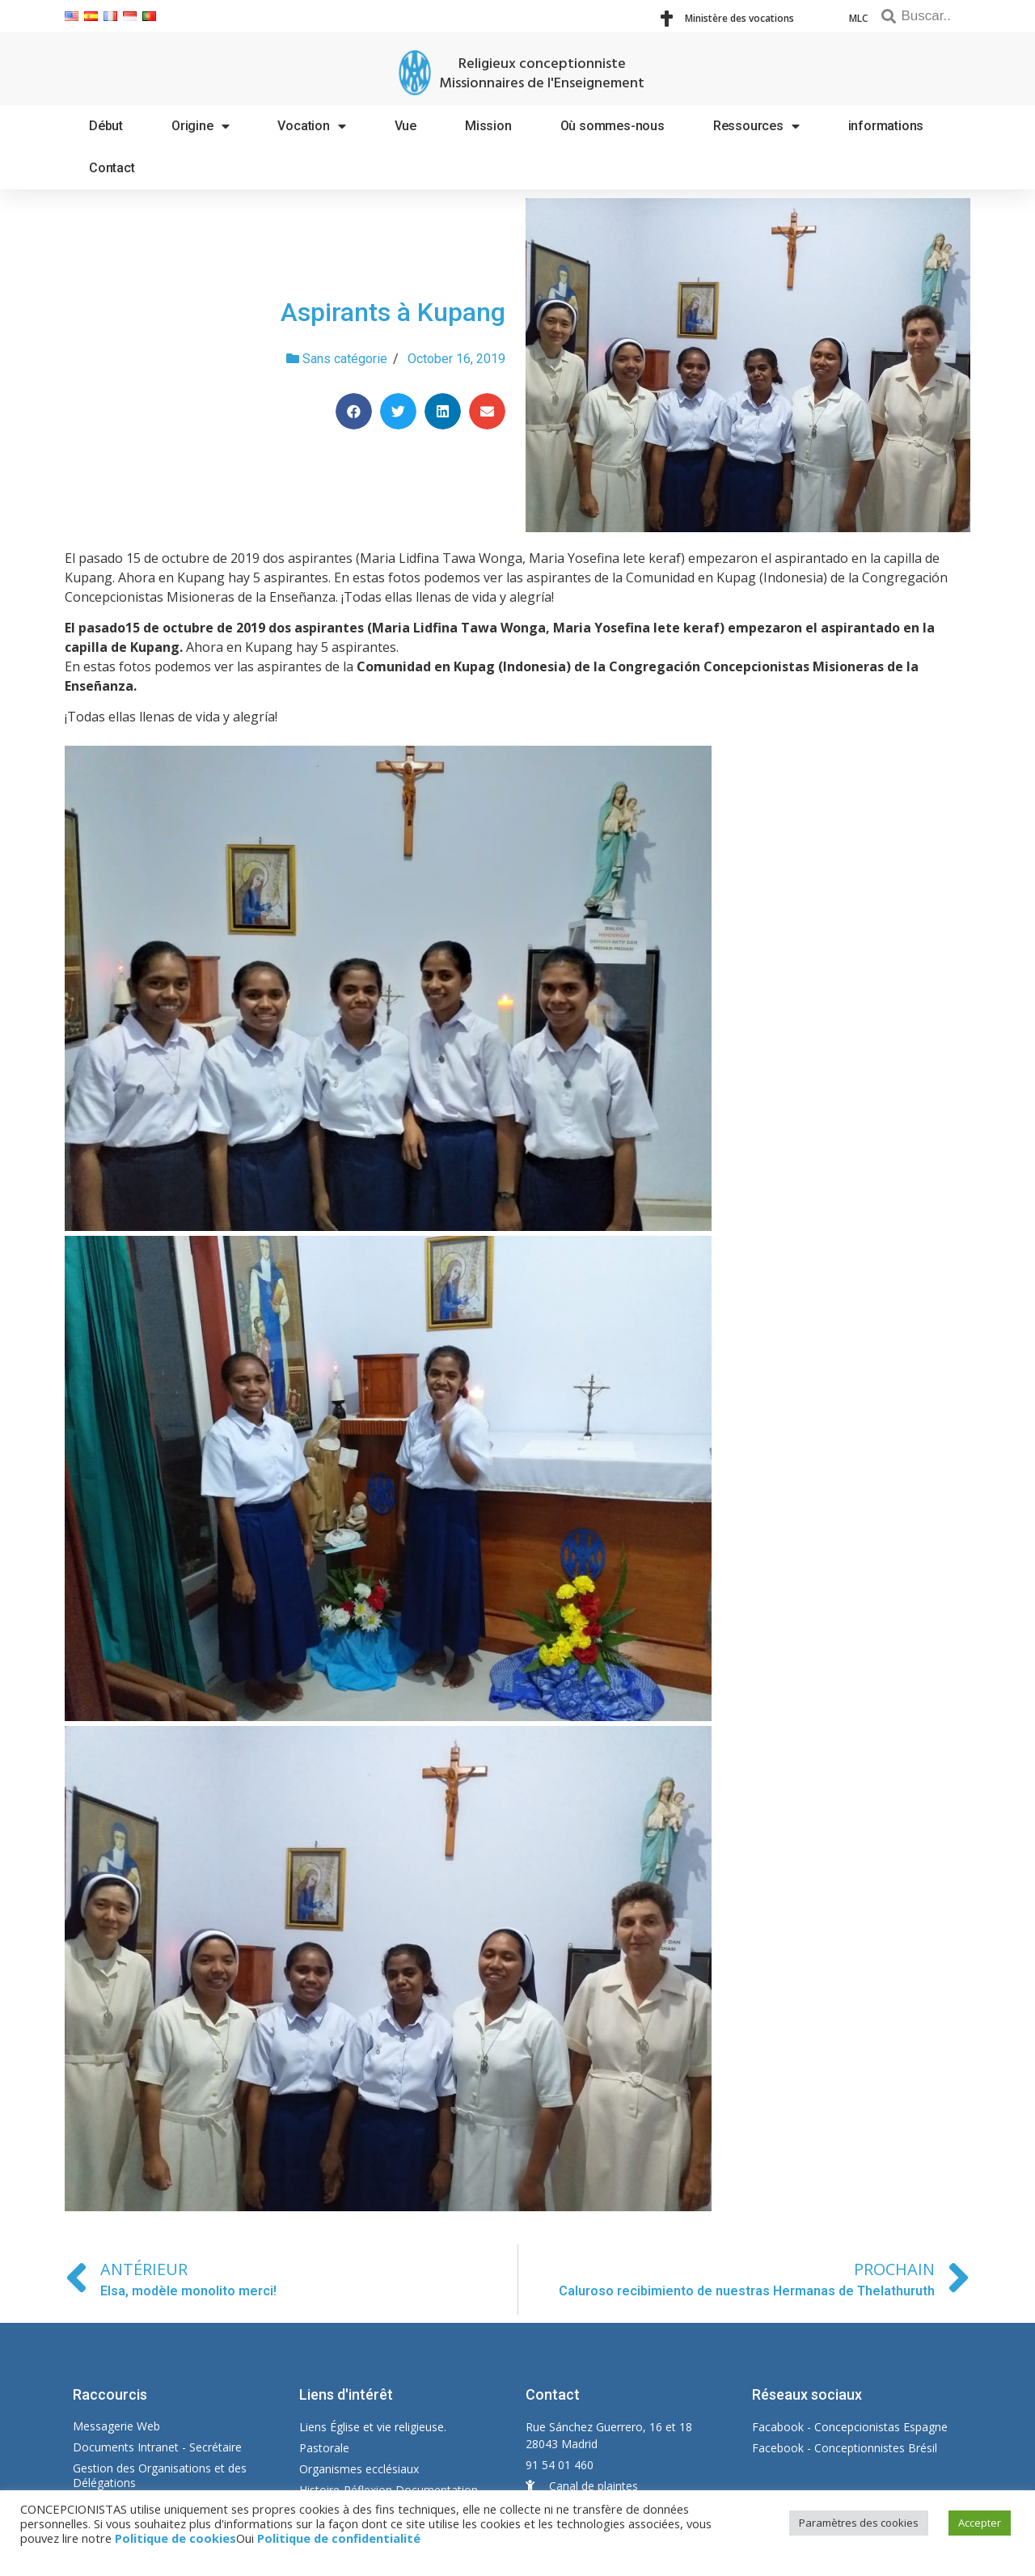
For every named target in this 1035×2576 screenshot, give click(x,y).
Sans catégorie (344, 358)
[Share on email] (487, 411)
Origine (200, 126)
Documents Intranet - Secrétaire (157, 2447)
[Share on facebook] (354, 411)
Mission (488, 125)
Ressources (756, 126)
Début (106, 125)
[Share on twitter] (398, 411)
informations (886, 125)
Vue (405, 125)
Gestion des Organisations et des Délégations (160, 2475)
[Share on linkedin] (443, 411)
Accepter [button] (979, 2522)
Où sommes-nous (612, 125)
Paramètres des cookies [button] (859, 2522)
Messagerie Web (116, 2426)
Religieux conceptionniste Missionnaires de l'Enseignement (541, 74)
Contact (112, 168)
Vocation (311, 126)
